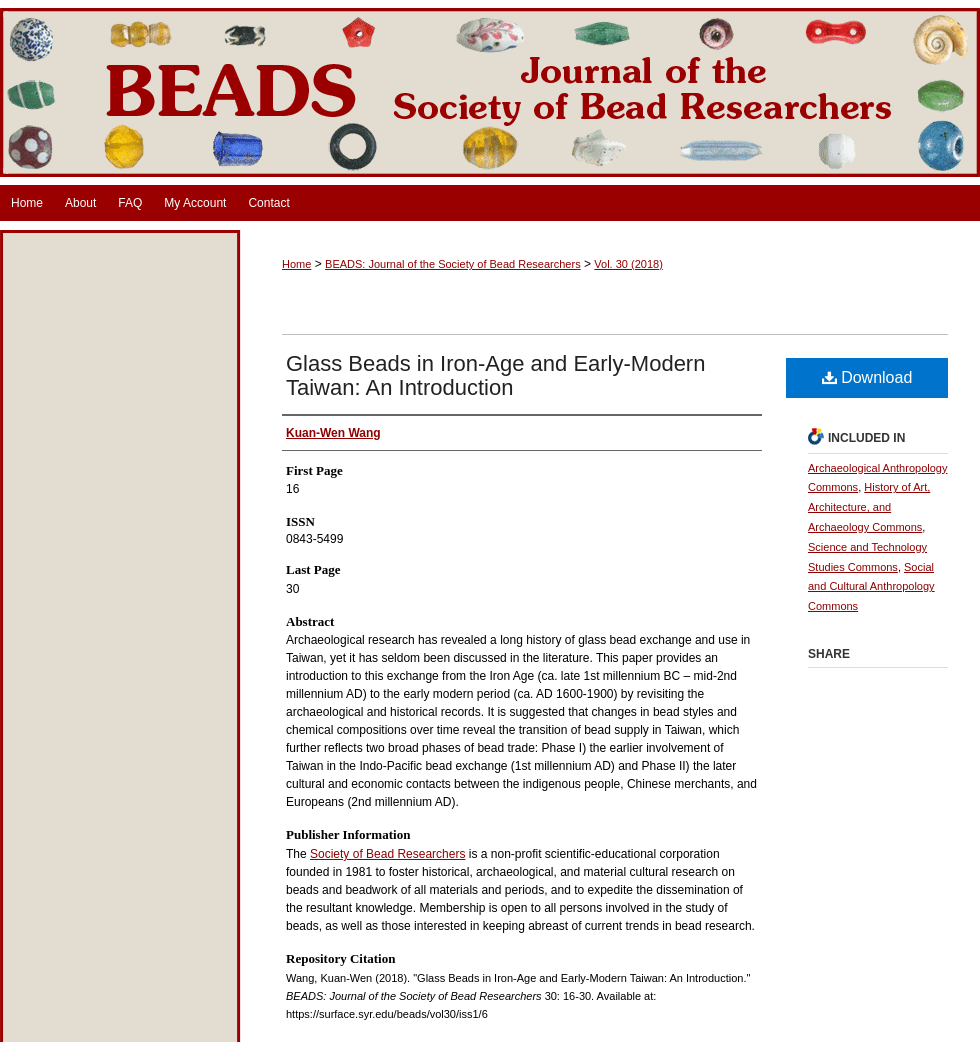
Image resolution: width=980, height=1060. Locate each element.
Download (867, 377)
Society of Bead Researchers (387, 854)
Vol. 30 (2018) (628, 264)
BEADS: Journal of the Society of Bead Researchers (490, 92)
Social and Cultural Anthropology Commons (871, 587)
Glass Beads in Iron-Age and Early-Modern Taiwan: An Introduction (495, 375)
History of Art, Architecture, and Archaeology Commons (869, 507)
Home (296, 264)
